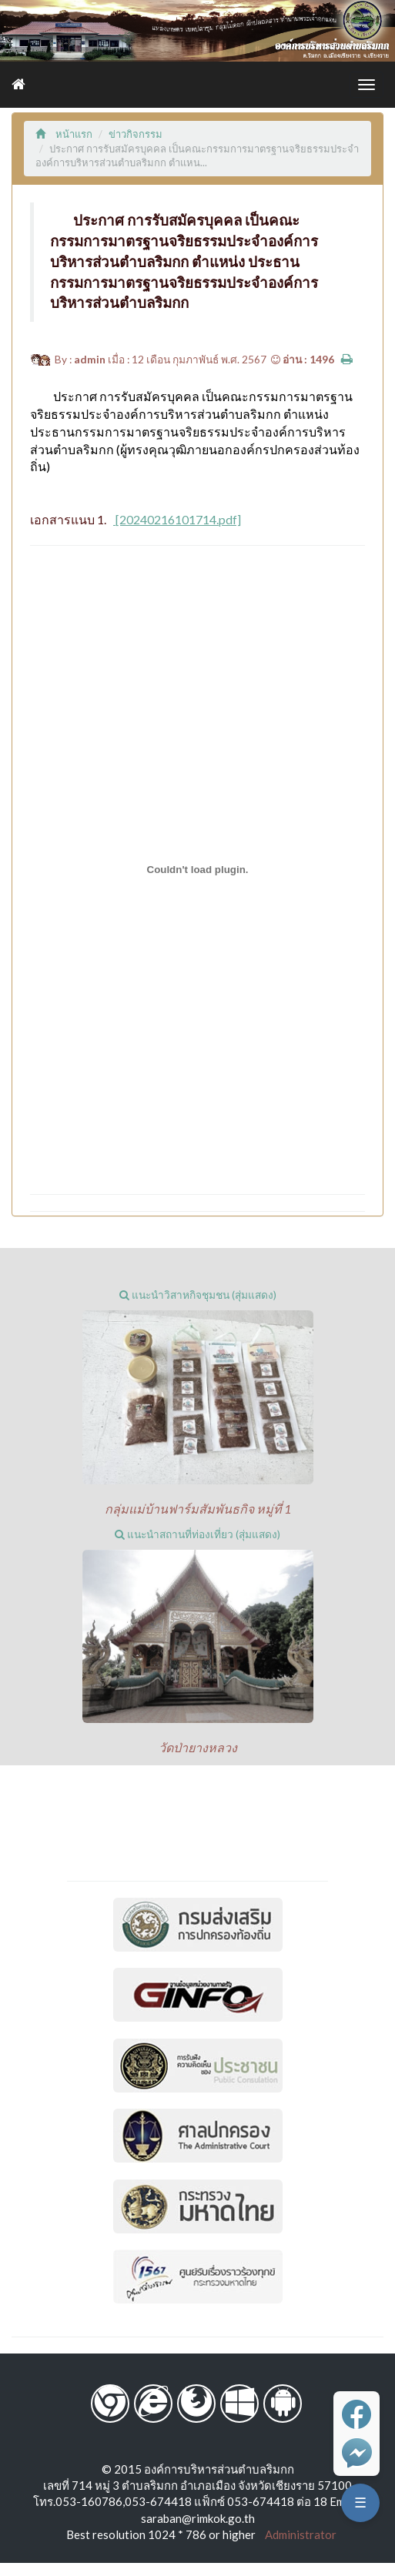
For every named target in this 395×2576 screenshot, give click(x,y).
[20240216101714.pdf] (177, 519)
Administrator (297, 2534)
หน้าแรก (63, 134)
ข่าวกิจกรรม (135, 134)
